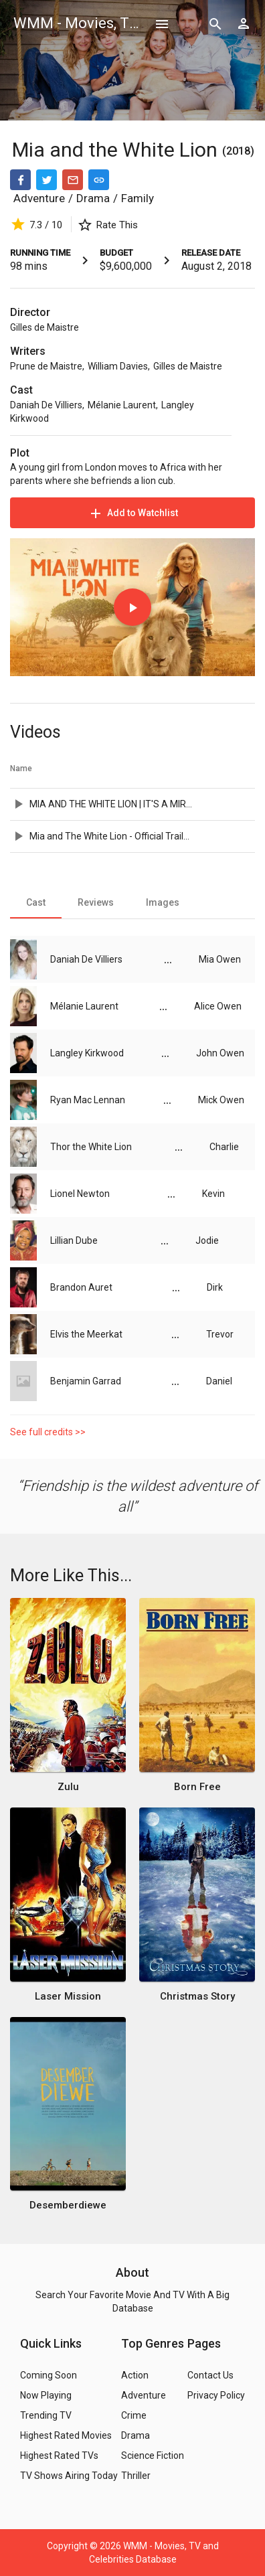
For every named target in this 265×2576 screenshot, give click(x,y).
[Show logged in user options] (244, 23)
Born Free (197, 1787)
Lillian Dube (74, 1240)
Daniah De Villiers (46, 405)
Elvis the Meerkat (86, 1334)
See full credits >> (48, 1432)
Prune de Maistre (46, 366)
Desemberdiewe (67, 2205)
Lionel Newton (80, 1193)
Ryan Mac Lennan (87, 1100)
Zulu (68, 1787)
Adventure (39, 198)
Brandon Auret (81, 1287)
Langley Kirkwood (87, 1053)
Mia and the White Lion (117, 149)
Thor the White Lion (91, 1146)
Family (137, 198)
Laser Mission (68, 1996)
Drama (93, 198)
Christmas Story (197, 1996)
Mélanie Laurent (122, 405)
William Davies (118, 366)
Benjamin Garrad (85, 1381)
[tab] (36, 902)
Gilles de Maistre (44, 327)
